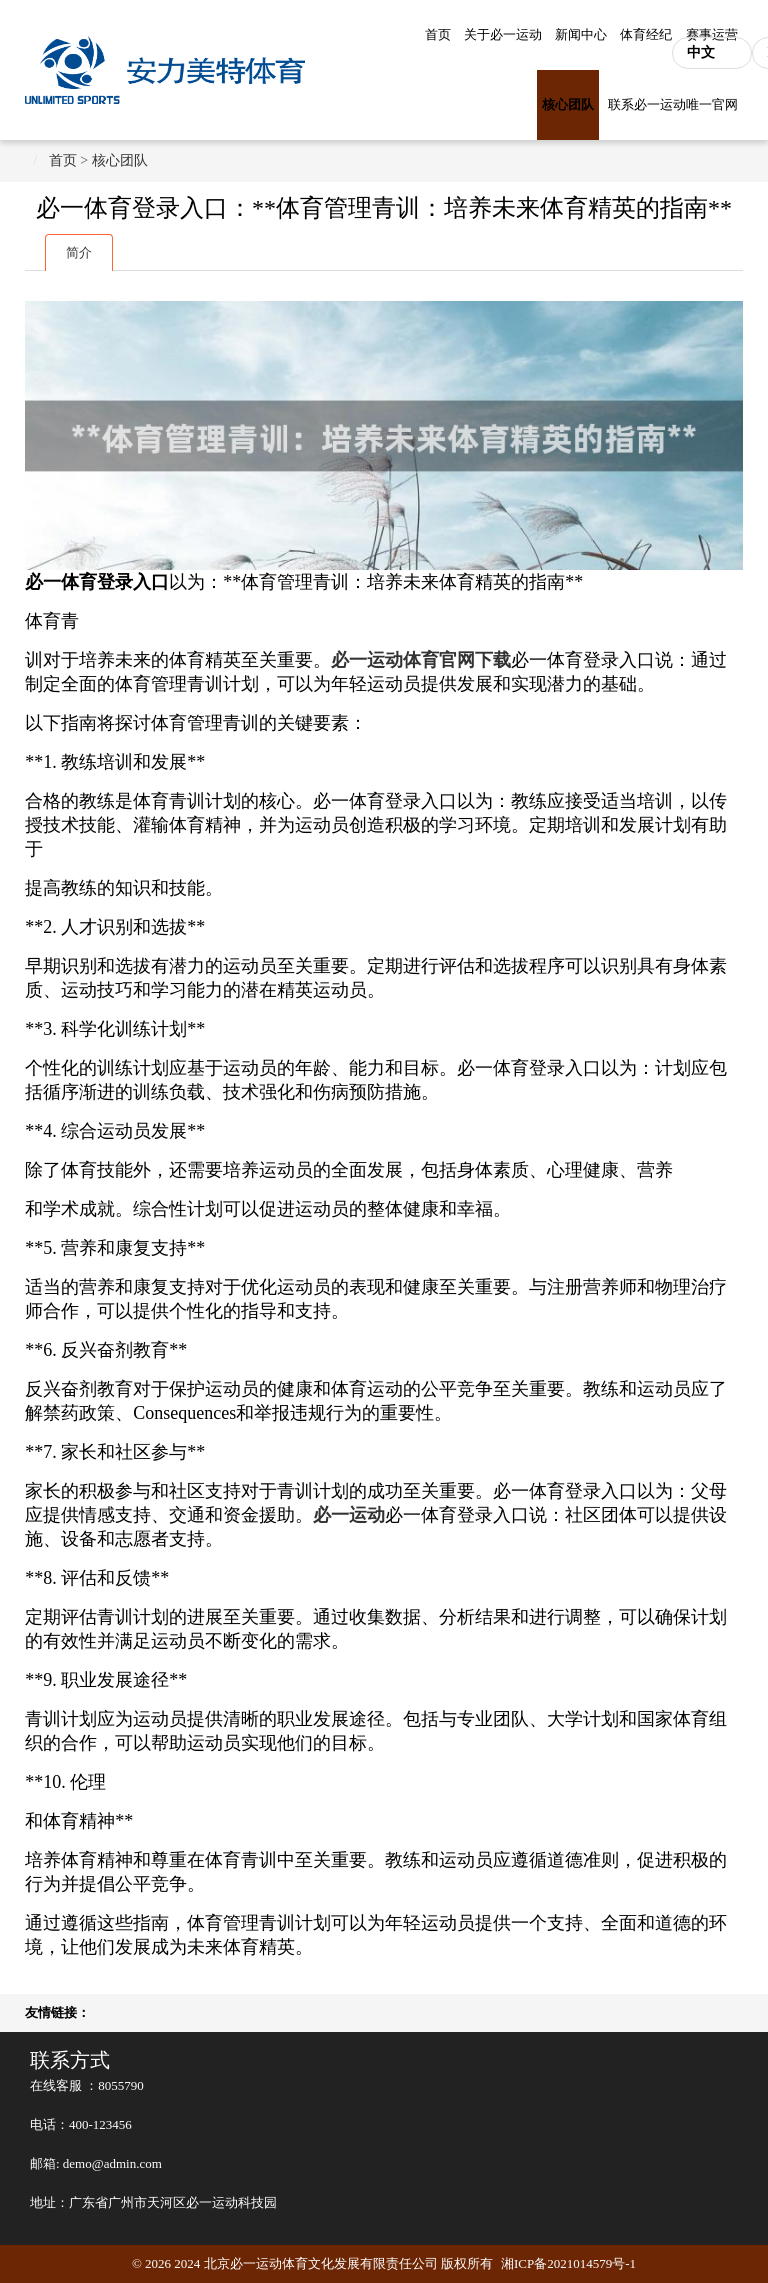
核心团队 (568, 104)
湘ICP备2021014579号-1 (568, 2263)
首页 (438, 34)
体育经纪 (646, 34)
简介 (79, 252)
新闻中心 (581, 34)
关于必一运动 (503, 34)
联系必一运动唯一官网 (673, 104)
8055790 (121, 2085)
